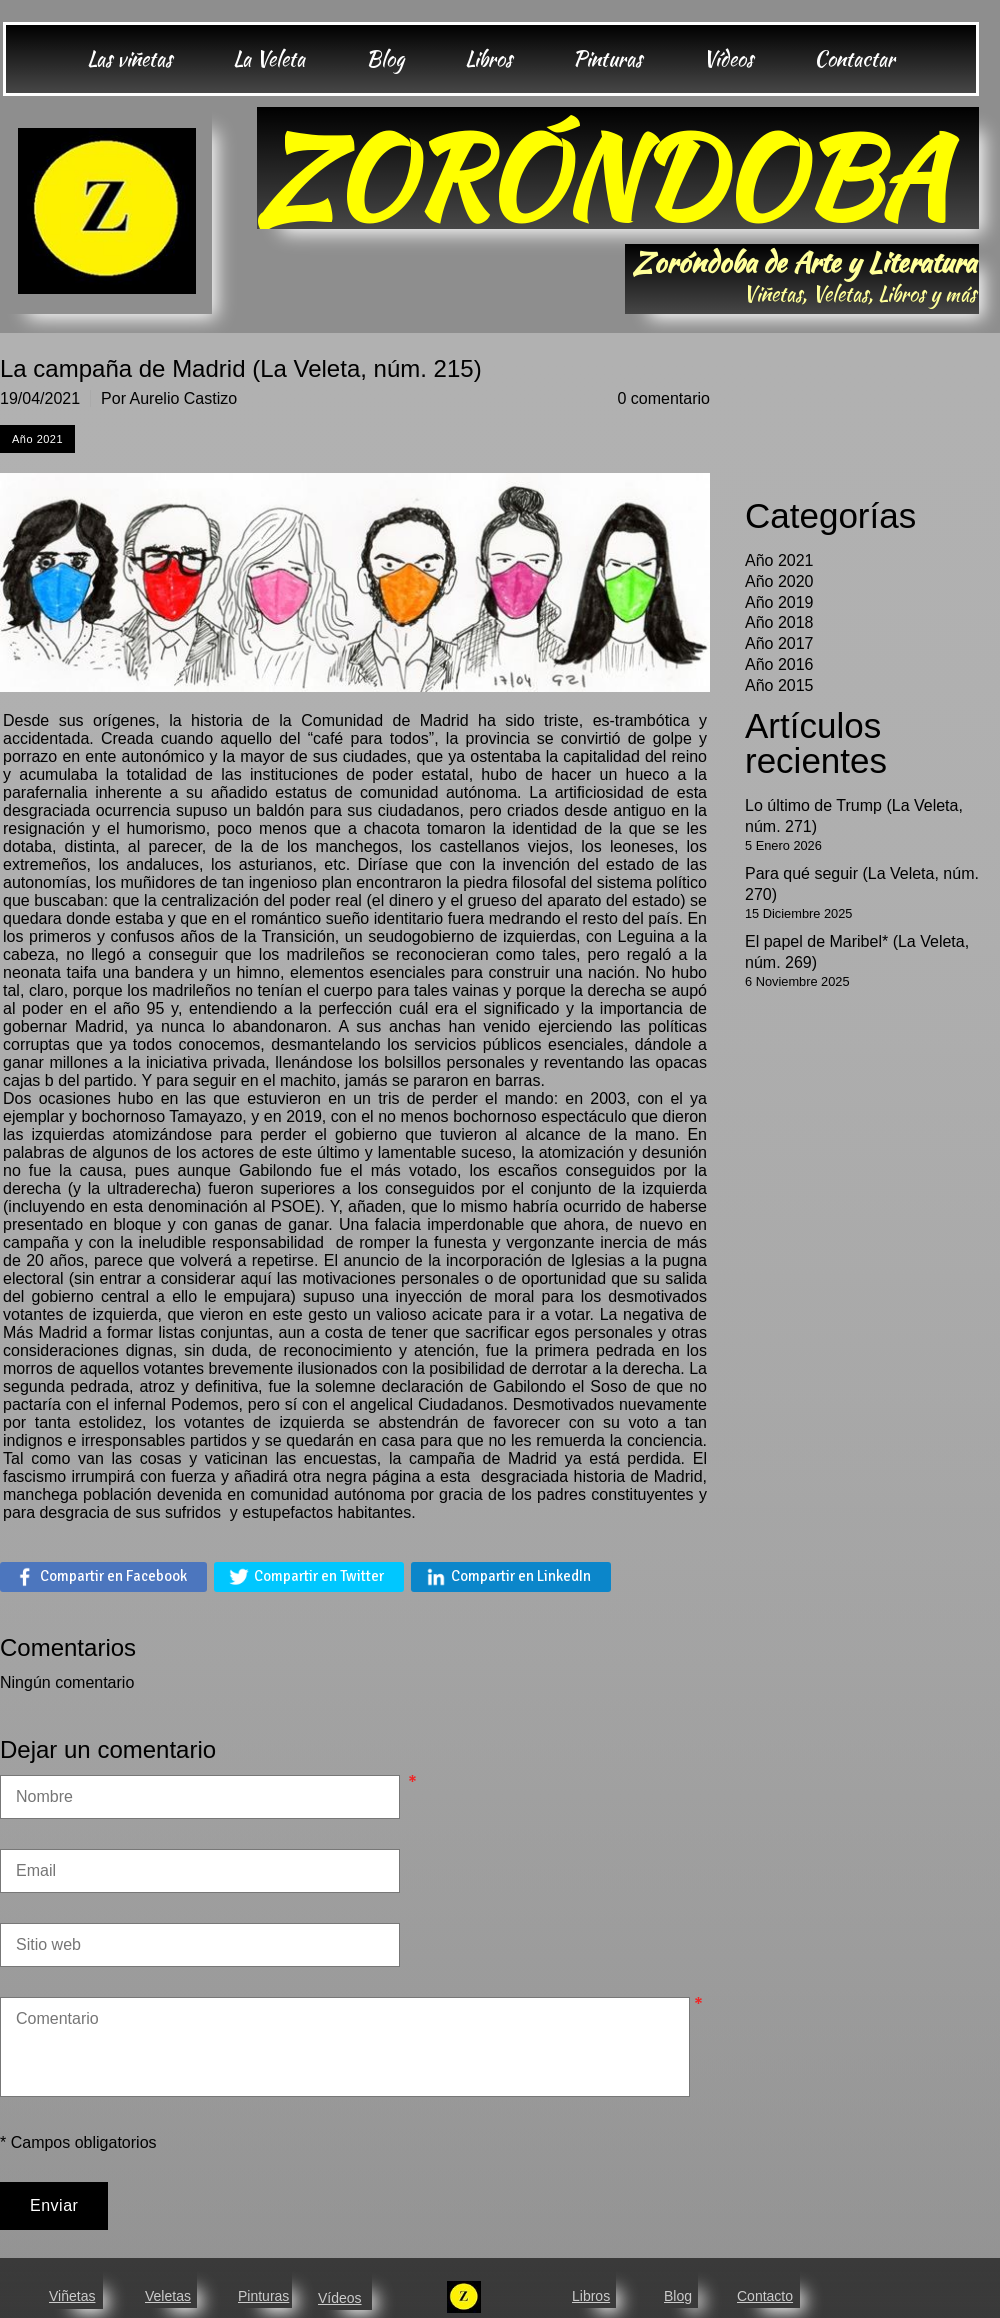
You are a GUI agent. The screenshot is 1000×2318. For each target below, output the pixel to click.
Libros (591, 2296)
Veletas (168, 2296)
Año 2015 (779, 685)
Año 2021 (779, 560)
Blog (678, 2296)
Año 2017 (779, 643)
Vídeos (340, 2298)
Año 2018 (779, 622)
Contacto (765, 2296)
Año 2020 (779, 581)
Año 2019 (779, 602)
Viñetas (72, 2296)
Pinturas (263, 2296)
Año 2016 (779, 664)
